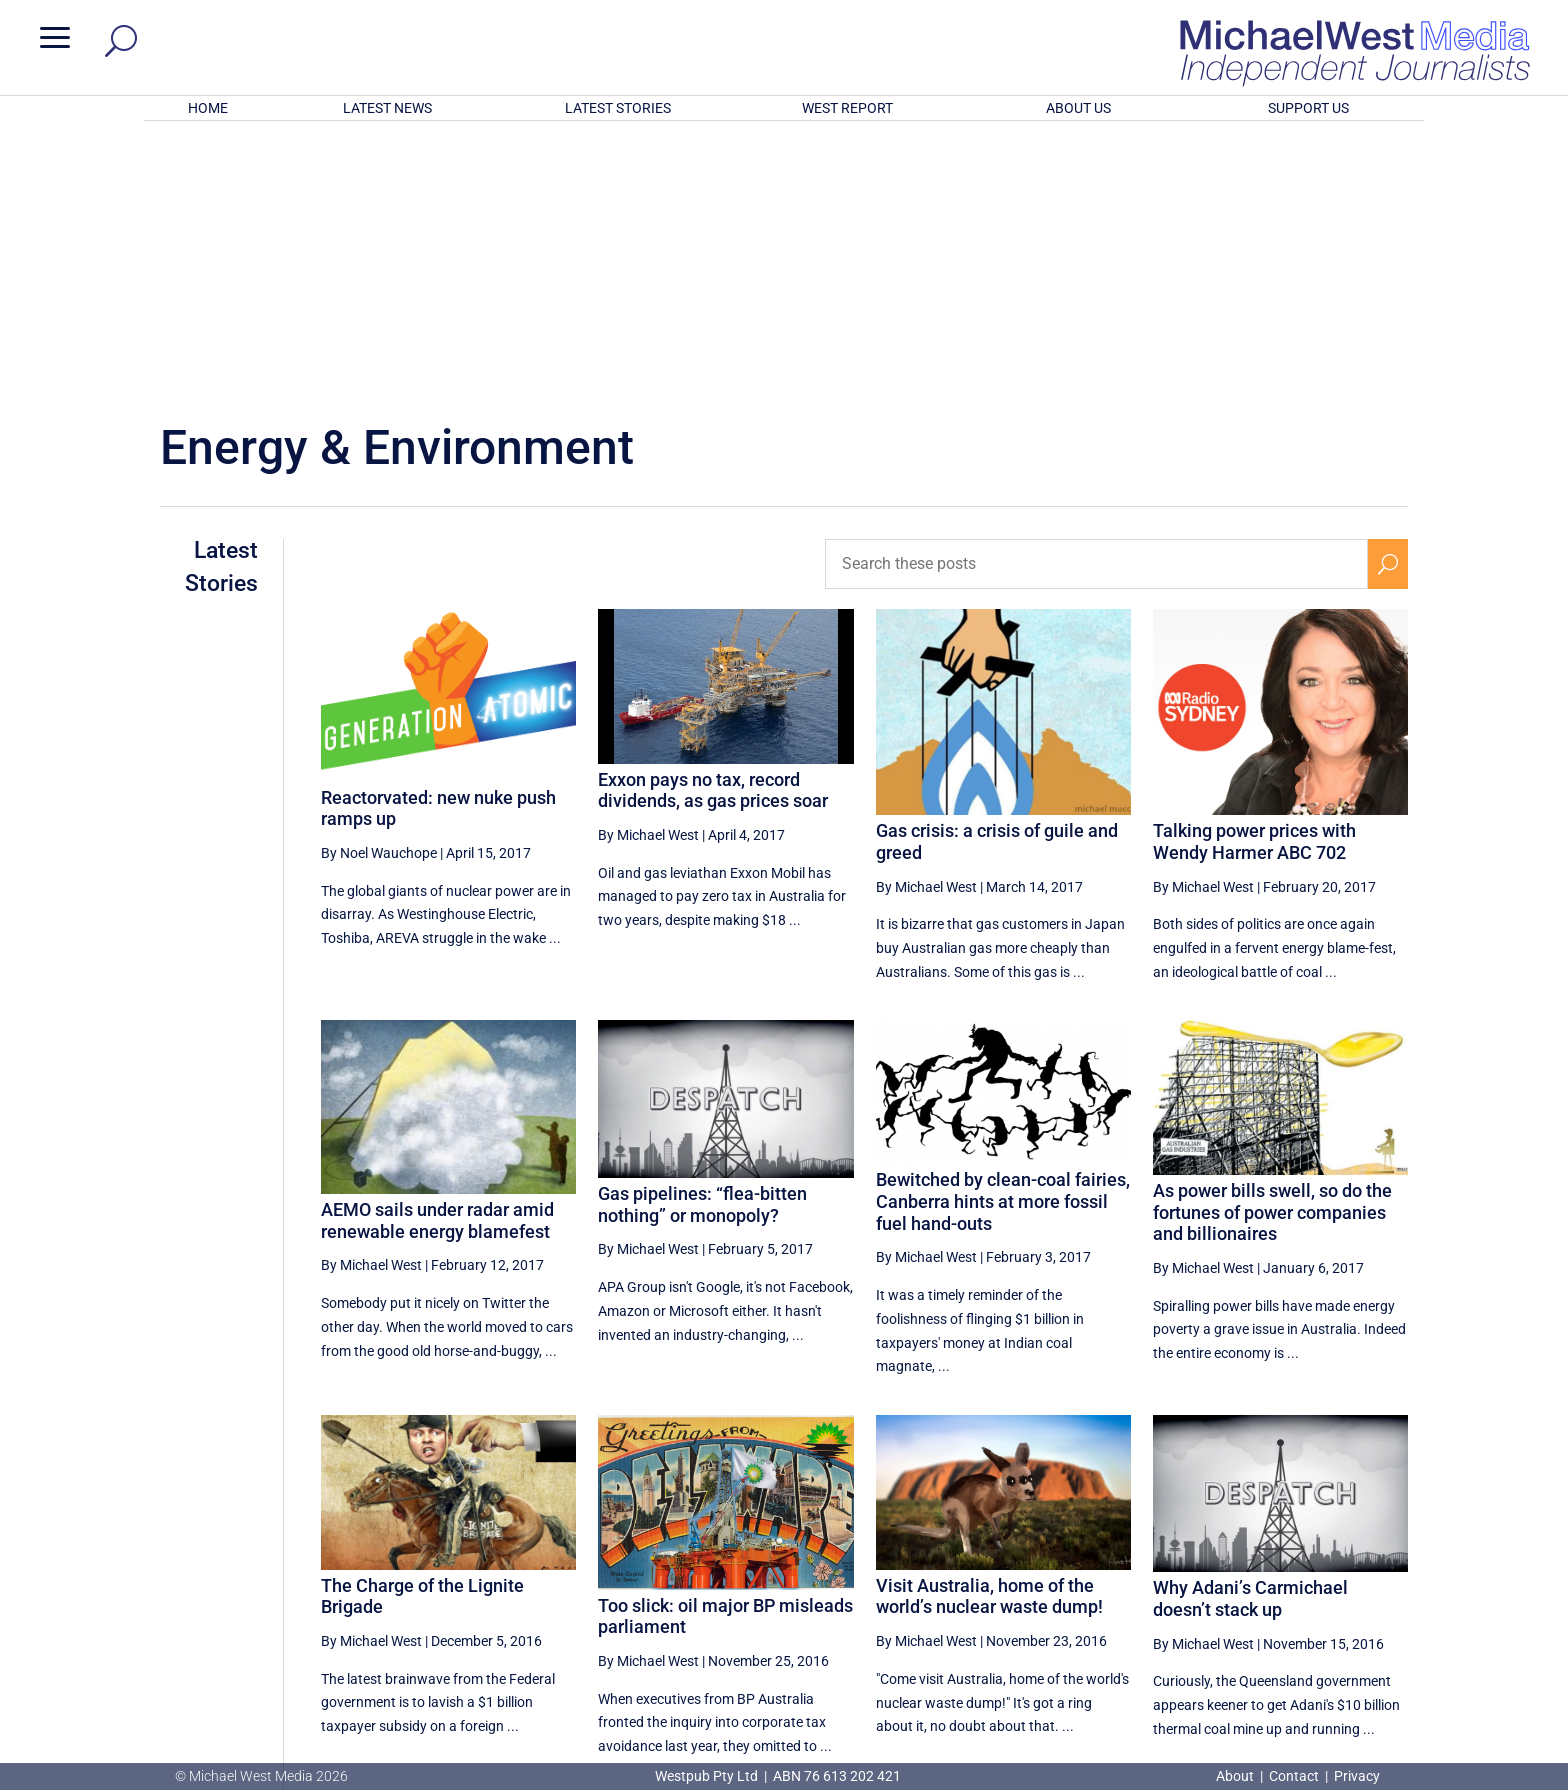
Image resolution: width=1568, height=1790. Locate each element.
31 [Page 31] (1190, 1573)
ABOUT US (1078, 108)
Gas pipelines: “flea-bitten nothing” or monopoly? (702, 942)
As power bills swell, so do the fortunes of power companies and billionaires (1272, 950)
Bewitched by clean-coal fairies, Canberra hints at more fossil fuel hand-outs (1003, 939)
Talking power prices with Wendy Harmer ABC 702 (1254, 579)
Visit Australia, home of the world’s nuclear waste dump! (989, 1334)
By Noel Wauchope (379, 591)
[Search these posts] (1097, 302)
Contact (1294, 1776)
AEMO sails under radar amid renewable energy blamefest (437, 958)
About (1236, 1776)
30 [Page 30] (1140, 1573)
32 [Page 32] (1241, 1573)
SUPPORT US (1308, 108)
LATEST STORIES (618, 108)
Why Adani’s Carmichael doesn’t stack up (1250, 1336)
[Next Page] (1388, 1572)
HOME (208, 108)
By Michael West (648, 573)
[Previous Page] (1093, 1572)
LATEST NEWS (387, 108)
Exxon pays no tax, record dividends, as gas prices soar (713, 528)
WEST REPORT (847, 108)
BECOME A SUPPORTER (1462, 1649)
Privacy (1357, 1776)
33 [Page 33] (1291, 1573)
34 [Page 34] (1342, 1573)
